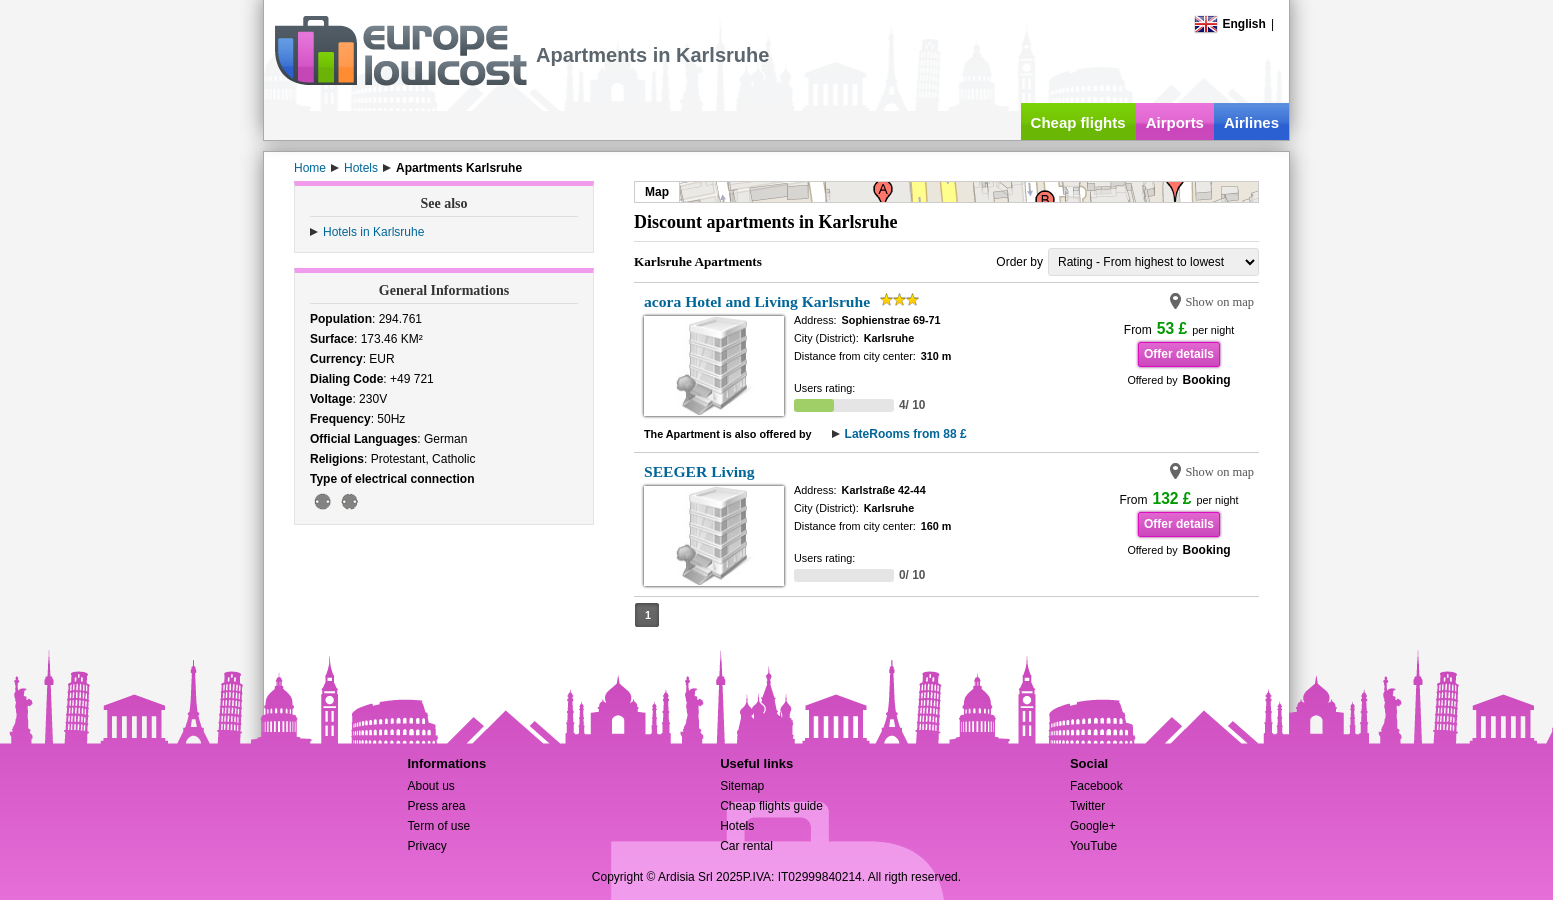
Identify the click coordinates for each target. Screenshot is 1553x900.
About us (430, 786)
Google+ (1093, 826)
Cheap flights (1078, 122)
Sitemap (742, 786)
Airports (1175, 122)
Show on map (1219, 302)
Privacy (426, 846)
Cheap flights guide (771, 806)
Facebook (1096, 786)
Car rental (746, 846)
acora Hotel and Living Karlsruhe (757, 301)
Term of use (438, 826)
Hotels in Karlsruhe (373, 232)
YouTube (1093, 846)
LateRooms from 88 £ (906, 434)
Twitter (1087, 806)
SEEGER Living (699, 471)
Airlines (1251, 122)
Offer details (1179, 354)
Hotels (737, 826)
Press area (436, 806)
